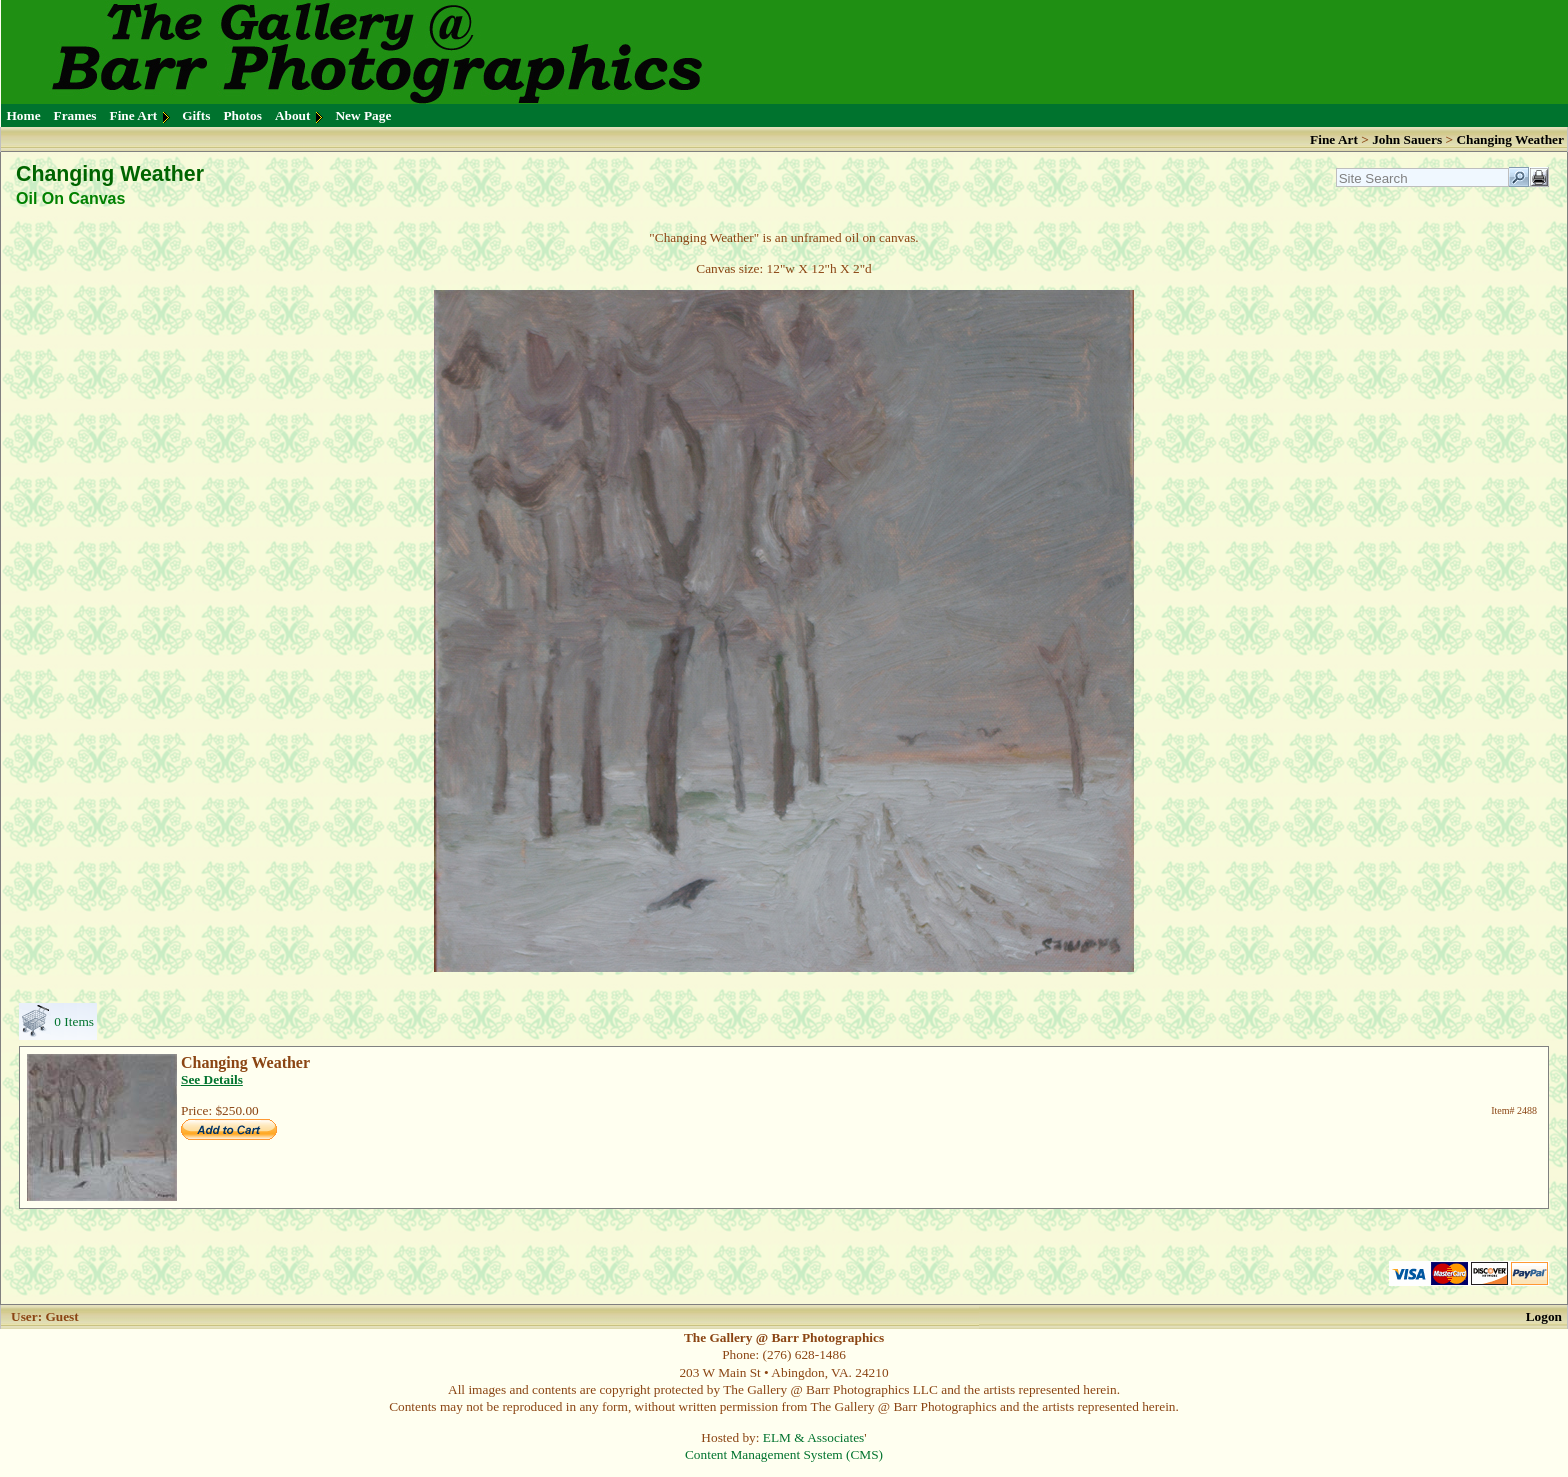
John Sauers (1407, 139)
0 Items (74, 1021)
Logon (1544, 1316)
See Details (212, 1079)
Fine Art (134, 115)
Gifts (196, 115)
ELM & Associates (813, 1437)
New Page (363, 115)
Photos (242, 115)
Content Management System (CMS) (784, 1454)
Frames (75, 115)
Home (24, 115)
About (293, 115)
